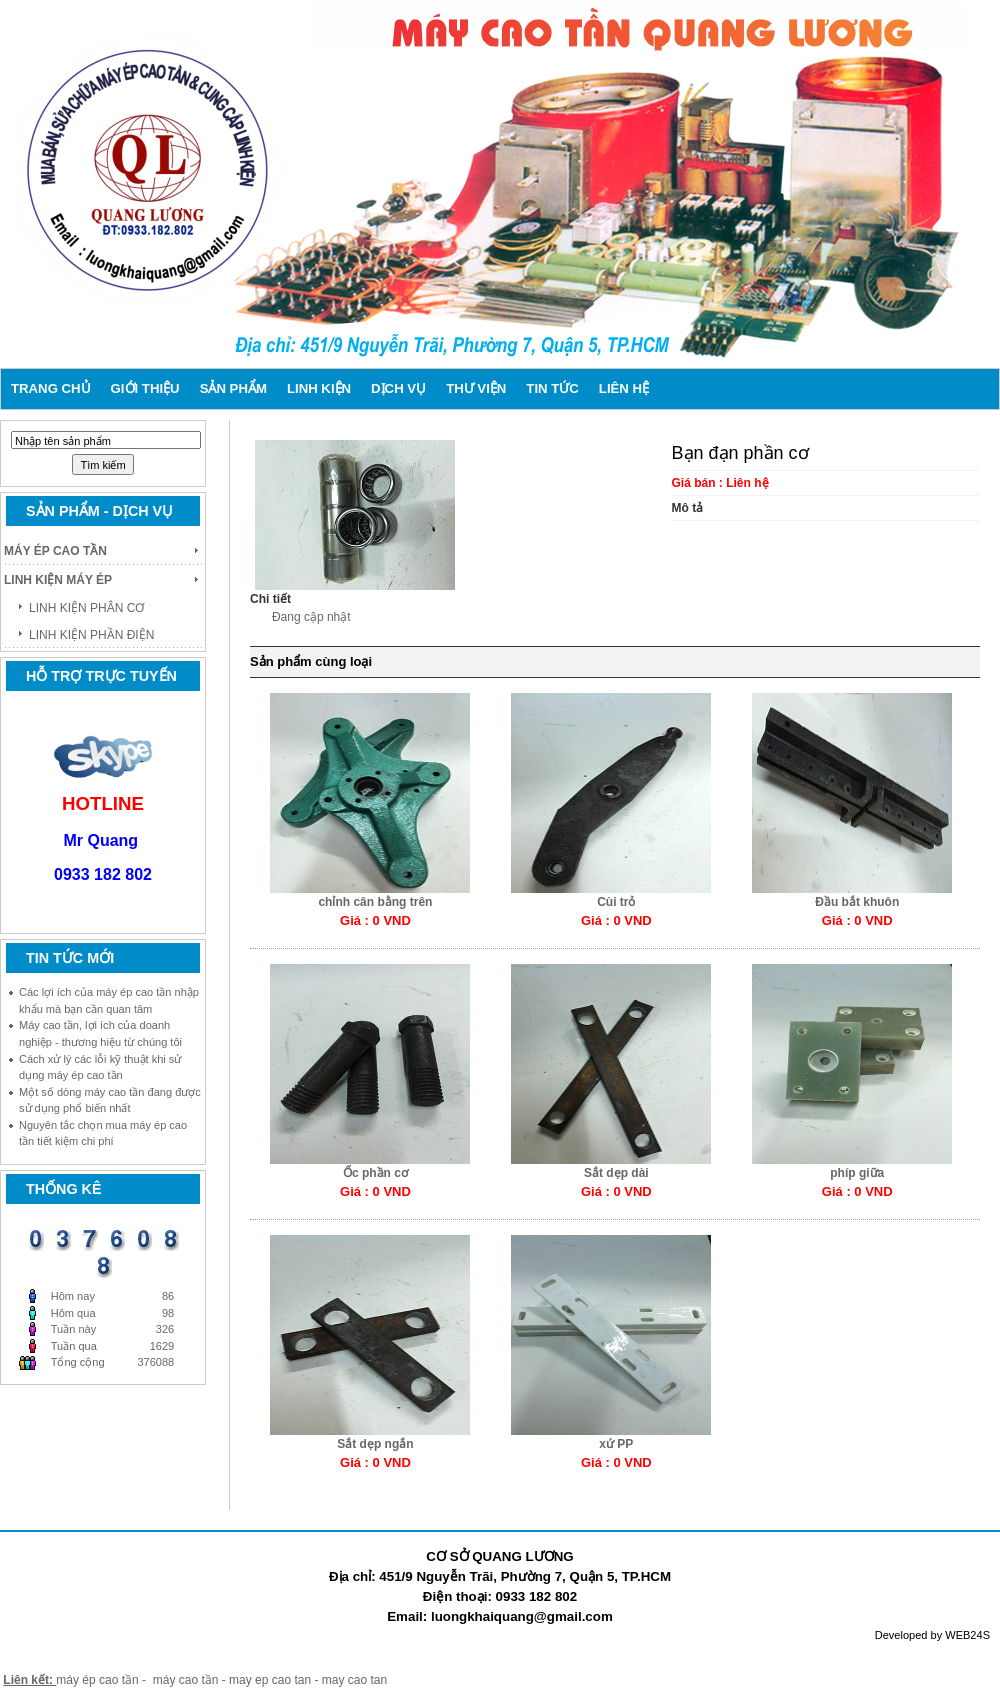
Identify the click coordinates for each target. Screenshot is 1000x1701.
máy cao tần (186, 1680)
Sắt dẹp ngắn (375, 1444)
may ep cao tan (271, 1680)
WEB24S (967, 1635)
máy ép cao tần (97, 1680)
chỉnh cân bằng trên (375, 902)
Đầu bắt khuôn (857, 902)
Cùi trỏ (616, 902)
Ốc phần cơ (375, 1173)
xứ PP (616, 1444)
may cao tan (354, 1680)
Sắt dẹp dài (616, 1173)
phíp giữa (857, 1173)
